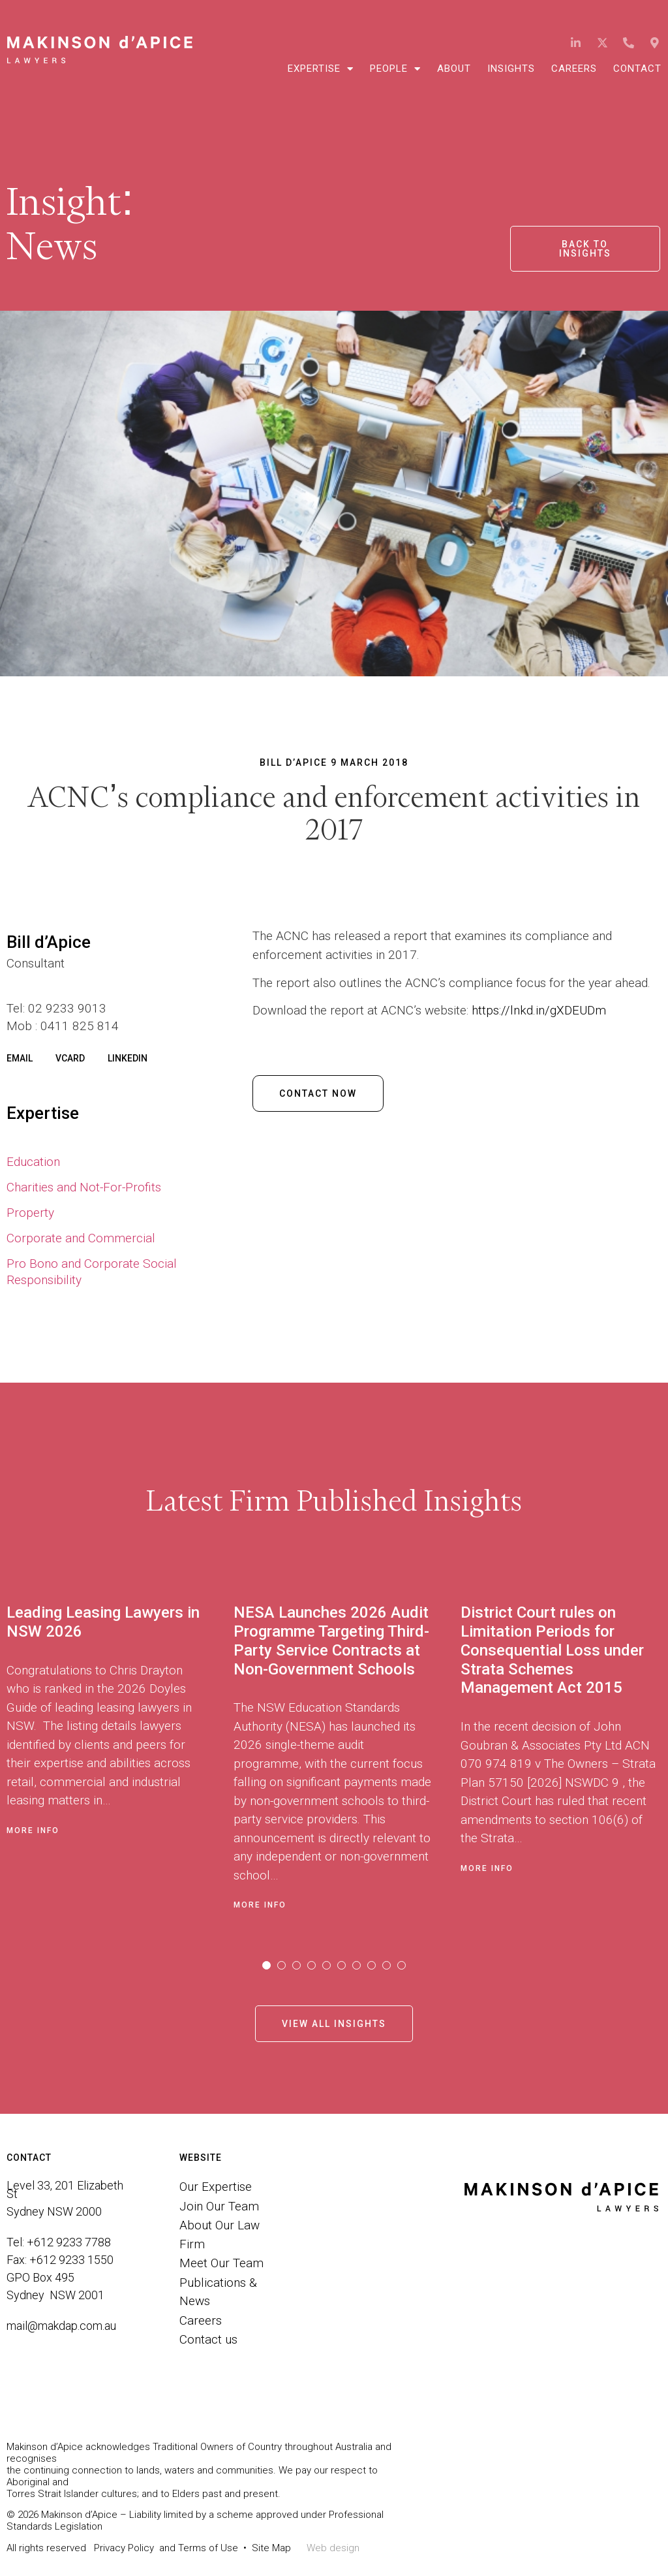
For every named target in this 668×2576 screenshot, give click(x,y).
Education (33, 1161)
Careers (574, 68)
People (395, 68)
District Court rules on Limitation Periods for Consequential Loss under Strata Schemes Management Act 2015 (552, 1650)
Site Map (271, 2548)
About (454, 68)
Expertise (321, 68)
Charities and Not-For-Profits (84, 1187)
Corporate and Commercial (81, 1238)
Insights (511, 68)
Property (30, 1212)
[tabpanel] (120, 1753)
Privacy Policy (124, 2548)
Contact (637, 68)
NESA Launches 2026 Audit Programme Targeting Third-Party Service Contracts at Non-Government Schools (331, 1640)
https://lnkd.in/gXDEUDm (539, 1010)
